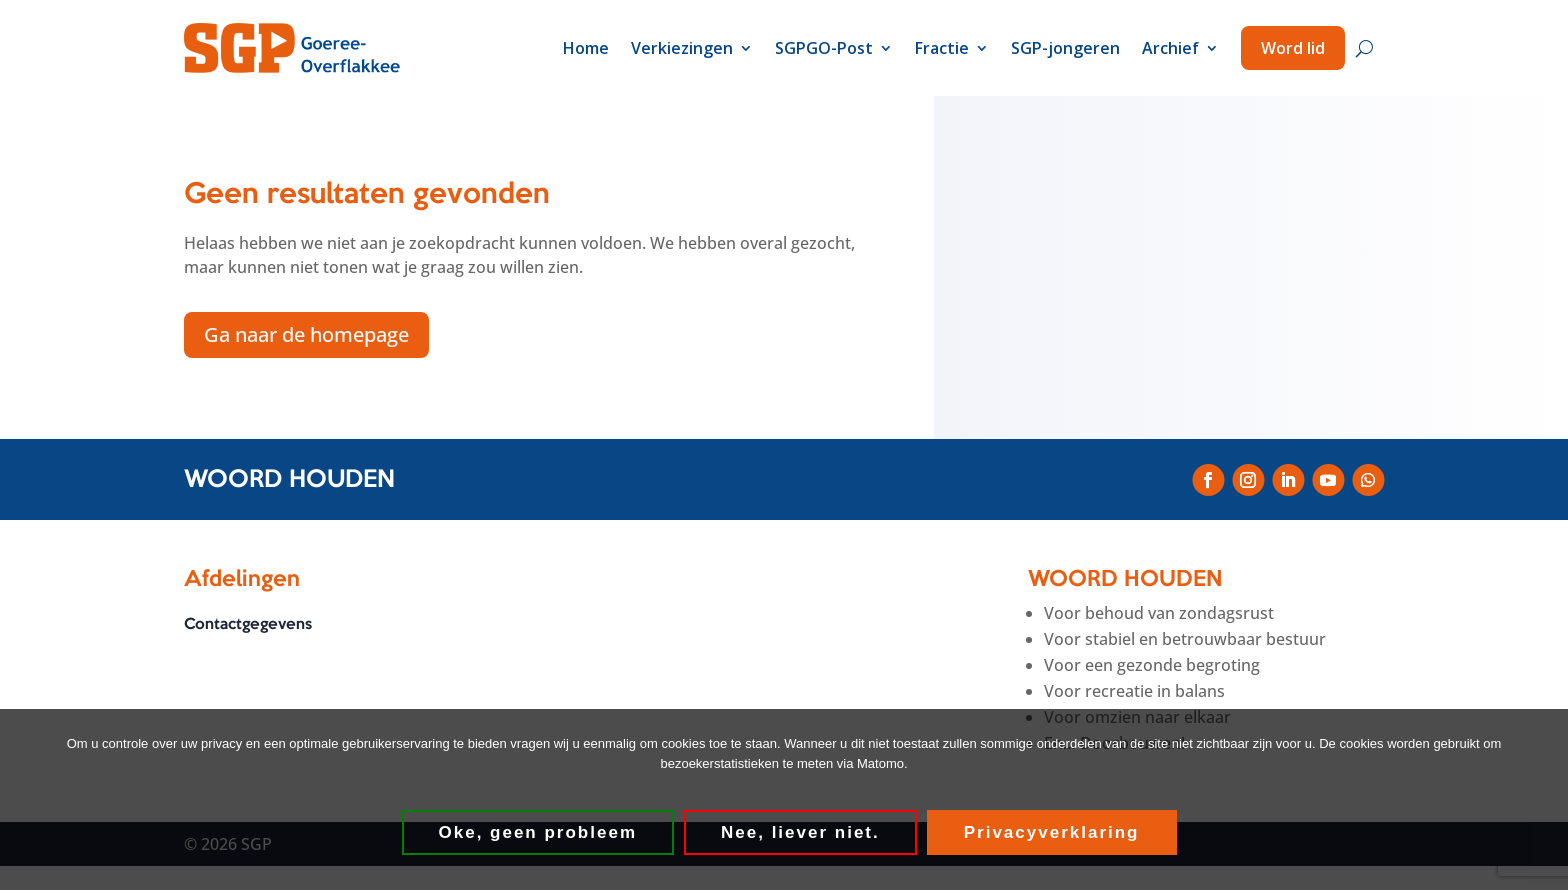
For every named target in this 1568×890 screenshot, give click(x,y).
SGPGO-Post (824, 48)
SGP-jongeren (1065, 48)
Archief (1170, 48)
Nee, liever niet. (800, 832)
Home (586, 48)
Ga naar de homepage (306, 334)
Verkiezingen (682, 48)
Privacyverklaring (1052, 832)
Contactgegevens (248, 626)
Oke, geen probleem (538, 832)
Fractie (942, 48)
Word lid (1293, 48)
